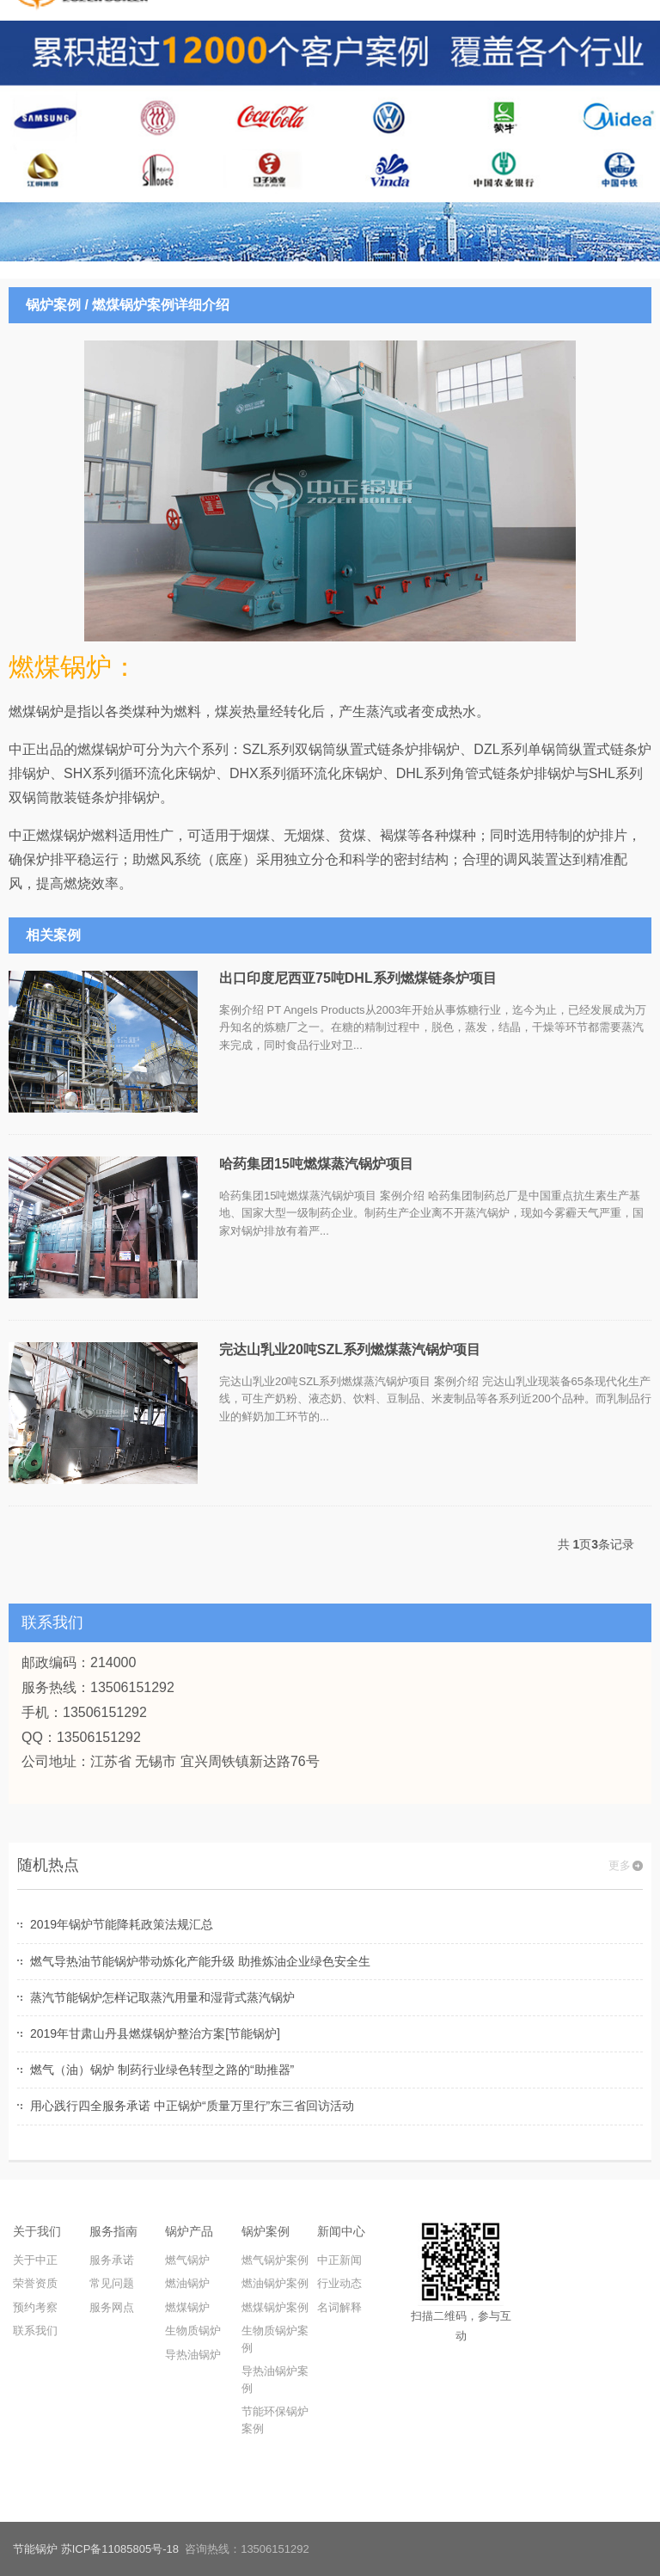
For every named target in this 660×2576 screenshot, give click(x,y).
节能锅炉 (35, 2548)
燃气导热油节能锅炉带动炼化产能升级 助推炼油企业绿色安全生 (200, 1961)
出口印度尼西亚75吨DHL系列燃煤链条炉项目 (358, 978)
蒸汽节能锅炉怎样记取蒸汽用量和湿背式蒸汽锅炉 (162, 1997)
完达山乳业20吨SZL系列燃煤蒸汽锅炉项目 (349, 1349)
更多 (619, 1865)
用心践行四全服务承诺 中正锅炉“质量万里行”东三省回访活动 (192, 2106)
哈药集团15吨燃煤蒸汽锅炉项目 (316, 1163)
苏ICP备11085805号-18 (120, 2548)
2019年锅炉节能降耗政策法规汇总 (121, 1924)
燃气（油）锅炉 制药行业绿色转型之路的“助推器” (162, 2069)
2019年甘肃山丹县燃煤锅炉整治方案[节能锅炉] (155, 2033)
